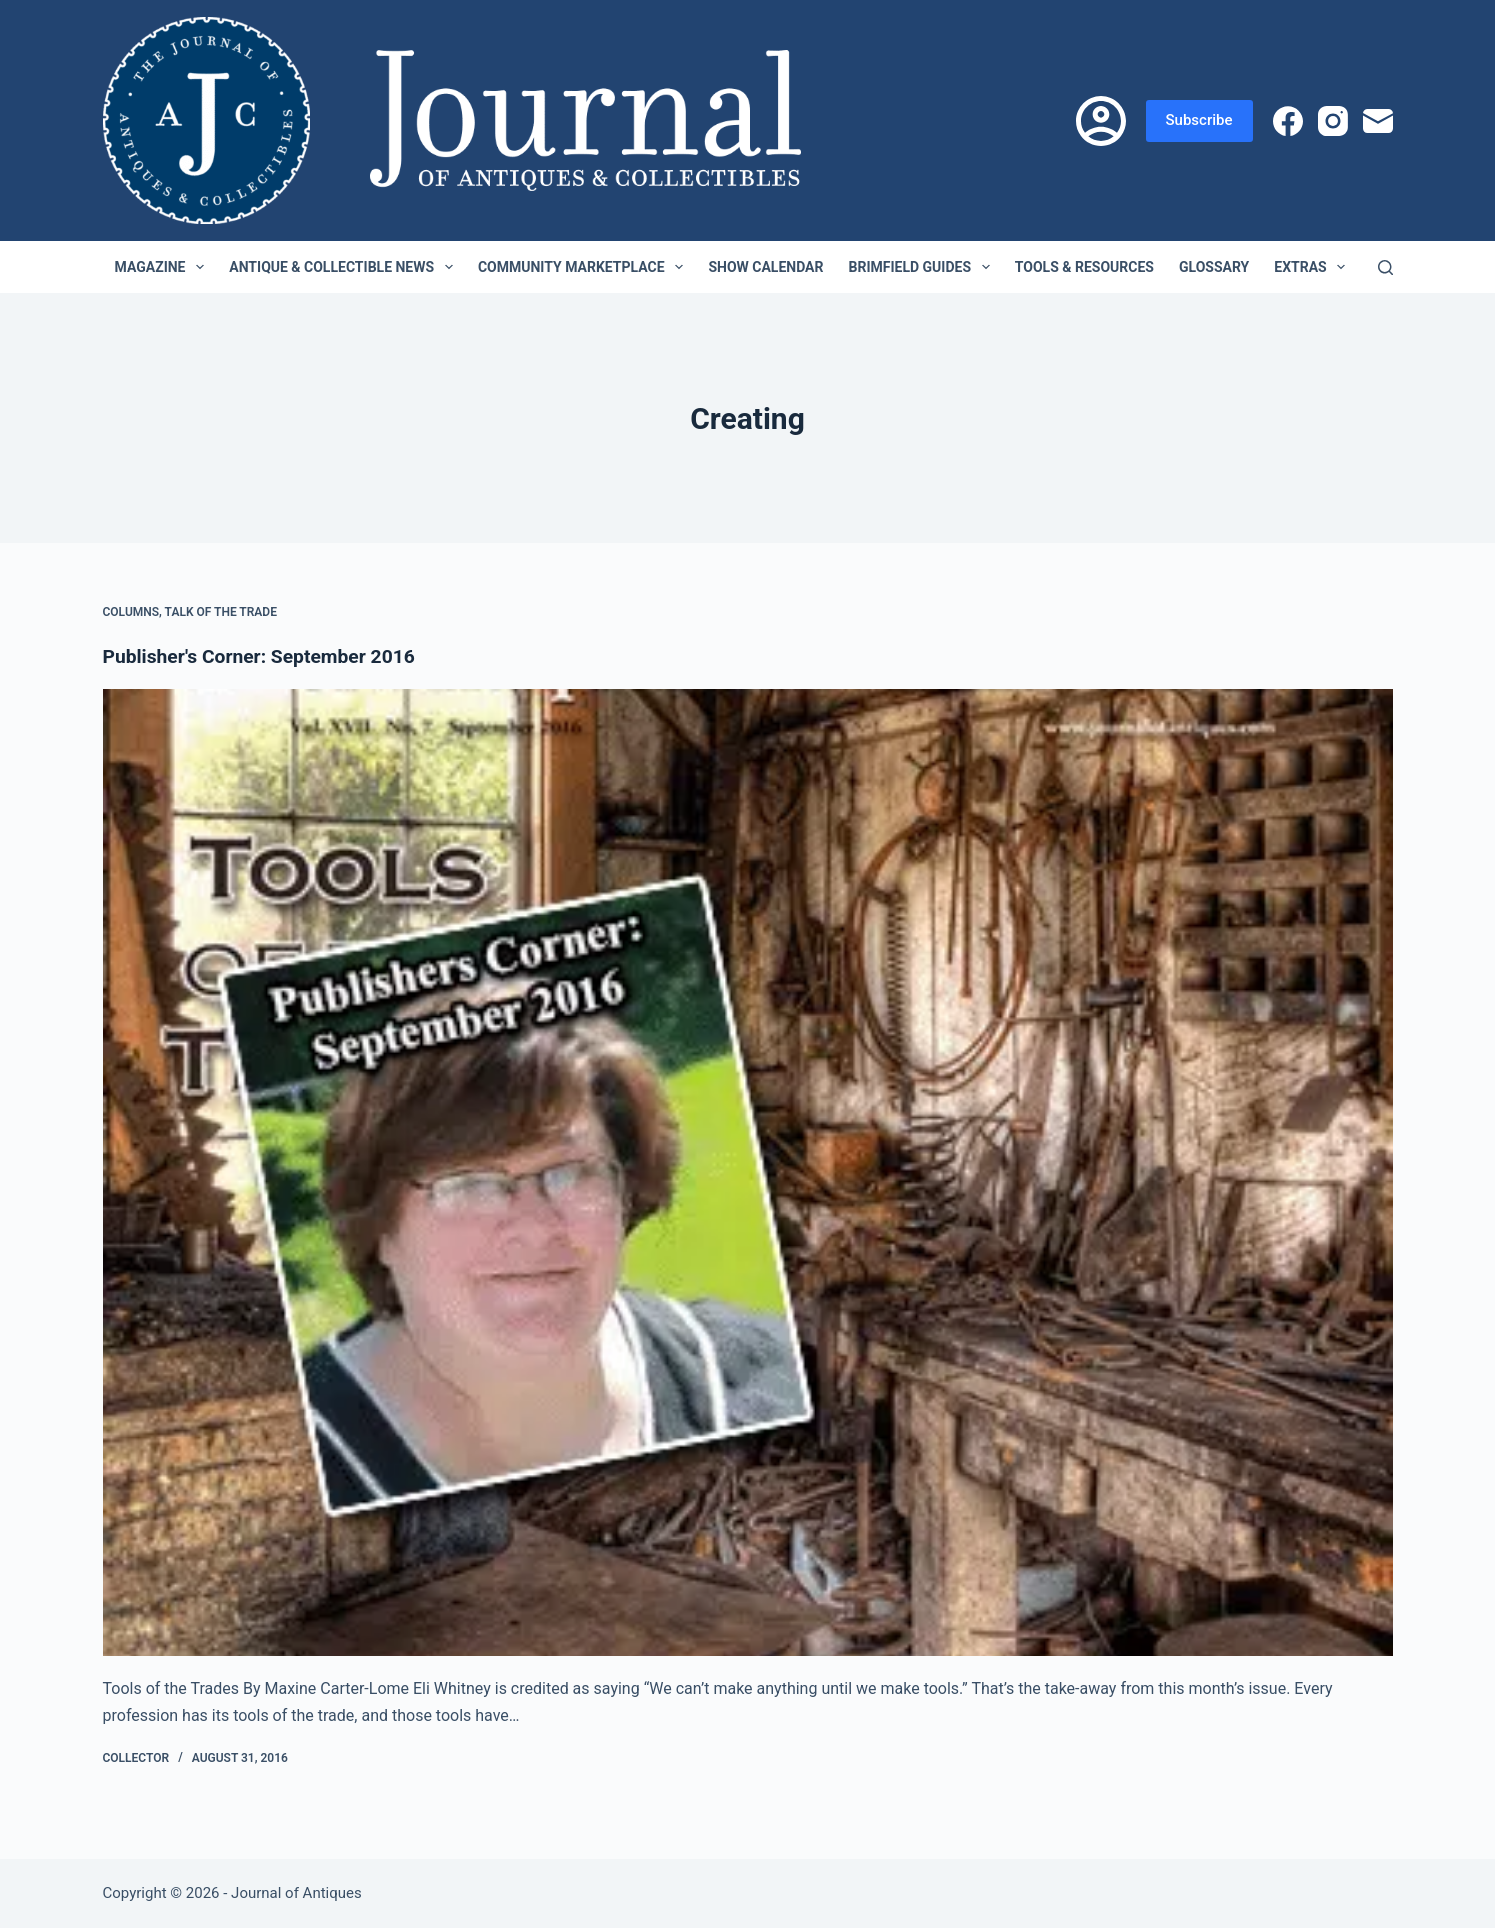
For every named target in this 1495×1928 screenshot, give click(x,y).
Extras (1313, 267)
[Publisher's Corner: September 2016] (748, 1173)
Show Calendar (765, 267)
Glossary (1214, 267)
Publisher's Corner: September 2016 (265, 656)
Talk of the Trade (221, 612)
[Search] (1385, 267)
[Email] (1378, 121)
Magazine (164, 267)
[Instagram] (1333, 121)
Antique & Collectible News (345, 267)
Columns (131, 612)
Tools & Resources (1084, 267)
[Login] (1101, 121)
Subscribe (1199, 120)
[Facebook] (1288, 121)
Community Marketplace (584, 267)
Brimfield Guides (923, 267)
